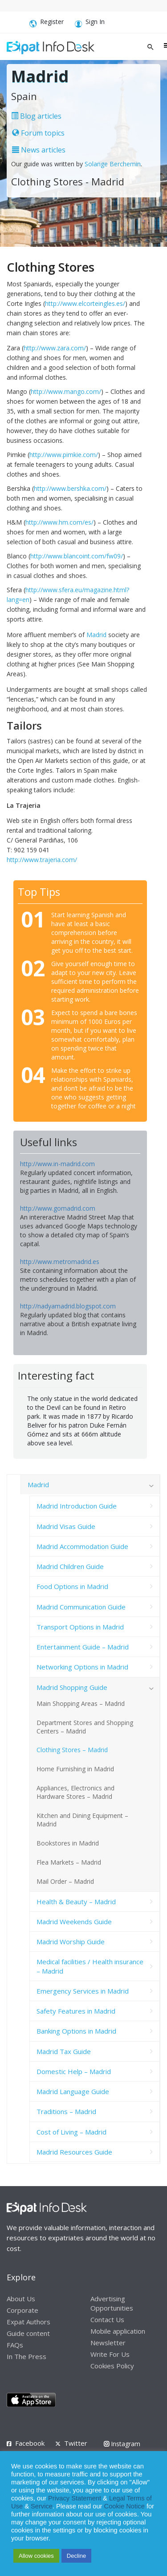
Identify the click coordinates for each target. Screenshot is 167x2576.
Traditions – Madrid (66, 2111)
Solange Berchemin (113, 164)
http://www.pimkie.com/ (63, 454)
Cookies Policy (112, 2365)
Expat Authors (28, 2321)
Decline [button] (76, 2555)
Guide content (28, 2333)
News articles (38, 150)
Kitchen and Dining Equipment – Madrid (82, 1819)
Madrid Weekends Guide (74, 1921)
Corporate (22, 2310)
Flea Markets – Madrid (69, 1862)
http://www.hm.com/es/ (59, 522)
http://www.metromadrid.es (59, 1261)
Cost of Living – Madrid (71, 2131)
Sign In (90, 23)
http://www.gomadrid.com (57, 1208)
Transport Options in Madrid (80, 1626)
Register (46, 23)
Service (42, 2506)
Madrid (96, 634)
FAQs (15, 2344)
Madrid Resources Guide (74, 2151)
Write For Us (110, 2354)
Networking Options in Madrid (82, 1666)
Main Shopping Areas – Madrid (81, 1703)
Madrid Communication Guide (81, 1606)
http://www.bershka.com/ (70, 488)
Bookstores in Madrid (68, 1843)
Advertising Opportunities (111, 2303)
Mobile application (117, 2331)
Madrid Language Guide (73, 2091)
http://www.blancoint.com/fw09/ (76, 556)
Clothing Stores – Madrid (72, 1749)
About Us (21, 2298)
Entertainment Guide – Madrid (83, 1646)
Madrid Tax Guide (64, 2051)
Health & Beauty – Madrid (76, 1901)
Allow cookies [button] (36, 2555)
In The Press (26, 2356)
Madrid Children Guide (70, 1566)
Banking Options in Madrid (76, 2030)
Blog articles (36, 116)
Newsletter (108, 2342)
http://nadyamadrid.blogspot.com (68, 1306)
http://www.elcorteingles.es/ (85, 303)
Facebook (30, 2443)
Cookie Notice (124, 2506)
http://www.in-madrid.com (57, 1164)
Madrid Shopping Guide (72, 1687)
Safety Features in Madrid (76, 2010)
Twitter (75, 2443)
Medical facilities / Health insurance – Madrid (90, 1966)
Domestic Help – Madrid (74, 2071)
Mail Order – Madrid (65, 1881)
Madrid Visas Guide (66, 1526)
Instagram (122, 2444)
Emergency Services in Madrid (83, 1990)
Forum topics (38, 133)
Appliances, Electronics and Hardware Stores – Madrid (75, 1792)
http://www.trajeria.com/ (42, 859)
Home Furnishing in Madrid (75, 1769)
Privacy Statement (74, 2498)
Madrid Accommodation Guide (82, 1546)
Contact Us (107, 2319)
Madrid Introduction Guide (77, 1505)
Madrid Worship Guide (71, 1941)
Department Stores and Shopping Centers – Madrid (85, 1726)
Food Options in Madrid (72, 1586)
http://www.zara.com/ (55, 348)
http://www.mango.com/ (66, 391)
